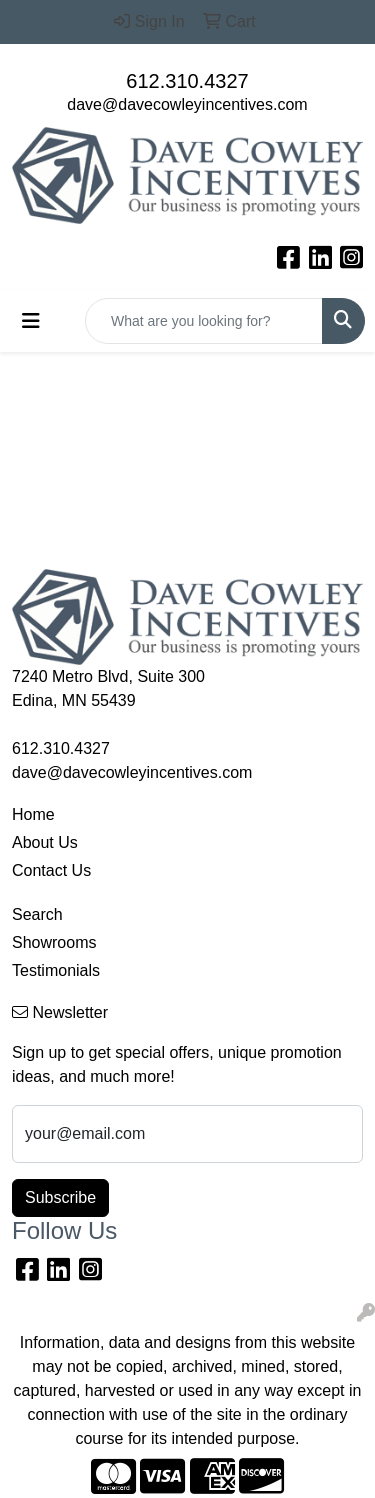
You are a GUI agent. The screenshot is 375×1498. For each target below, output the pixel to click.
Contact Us (51, 870)
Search (37, 914)
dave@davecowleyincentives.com (187, 104)
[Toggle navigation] (31, 321)
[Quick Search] (204, 321)
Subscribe (60, 1197)
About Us (45, 842)
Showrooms (54, 942)
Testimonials (56, 970)
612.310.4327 (187, 81)
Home (33, 814)
